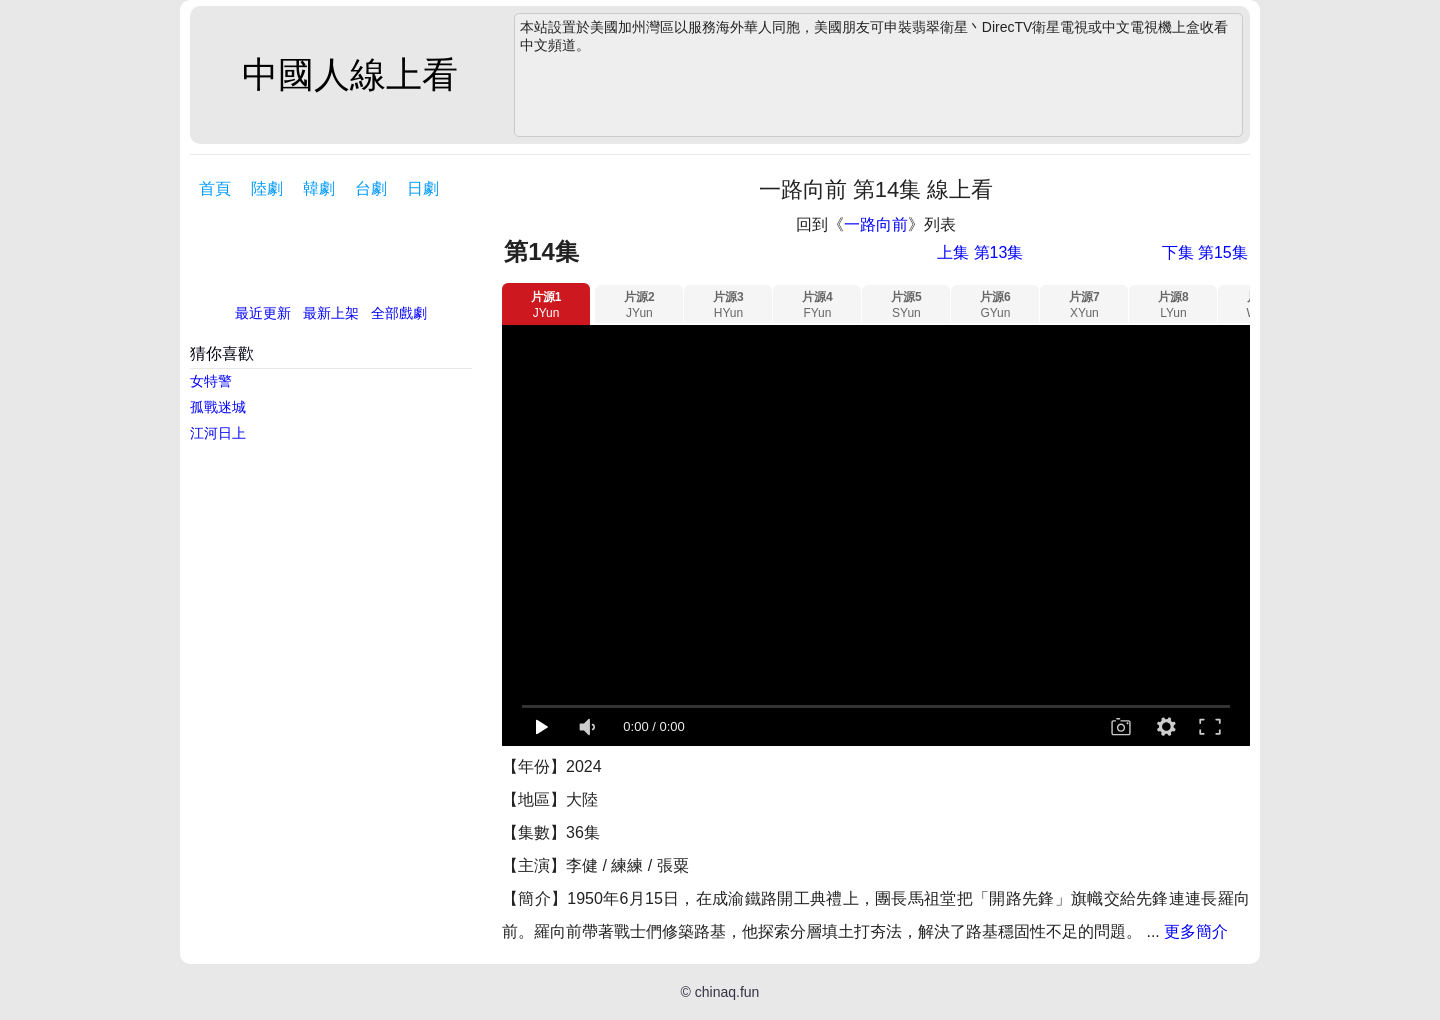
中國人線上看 (350, 74)
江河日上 (218, 433)
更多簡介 (1196, 931)
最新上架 (331, 313)
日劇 (423, 188)
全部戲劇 (399, 313)
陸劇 (267, 188)
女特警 (211, 381)
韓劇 (319, 188)
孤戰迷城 (218, 407)
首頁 (215, 188)
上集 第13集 (980, 252)
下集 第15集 (1205, 252)
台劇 (371, 188)
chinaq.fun (727, 992)
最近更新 (263, 313)
